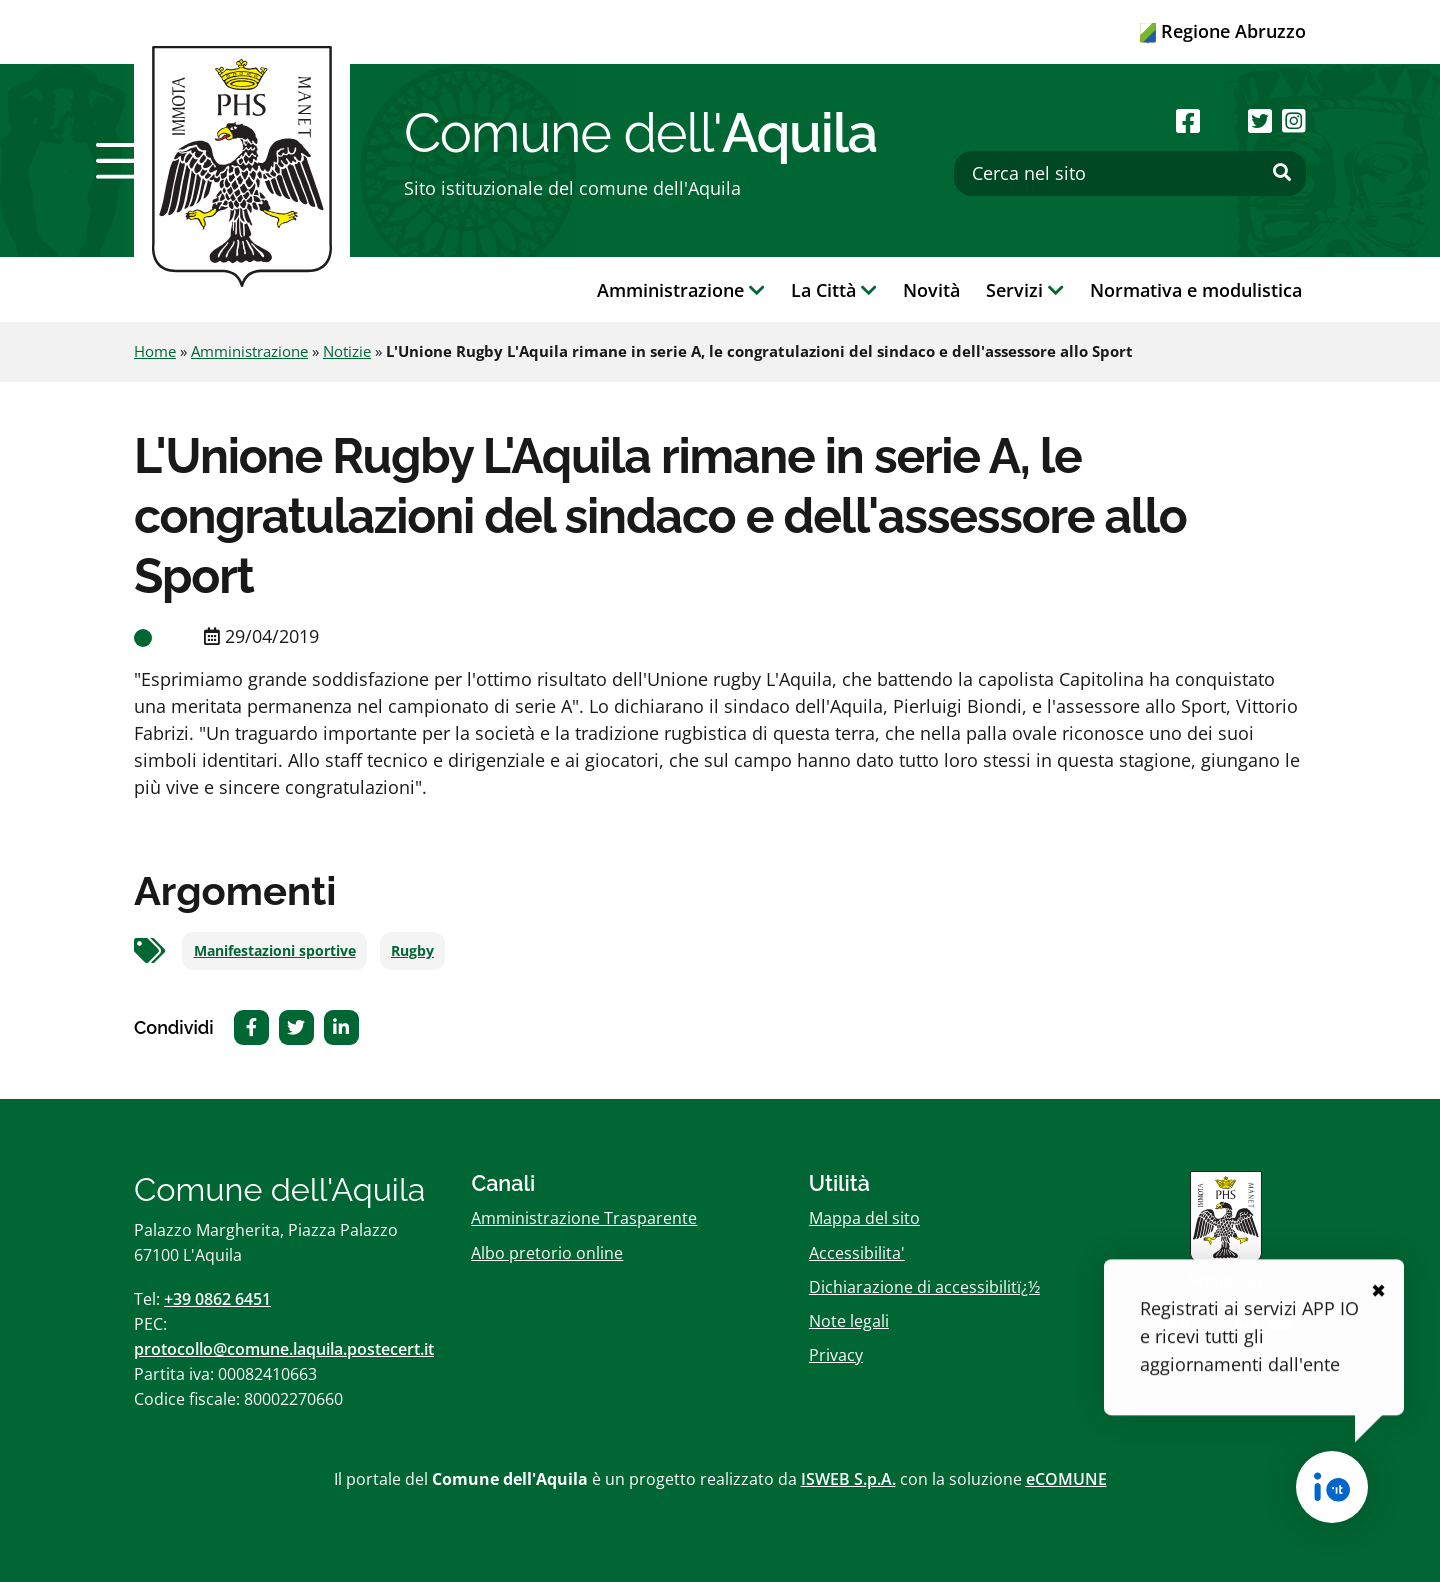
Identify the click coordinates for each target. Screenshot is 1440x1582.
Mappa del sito (864, 1218)
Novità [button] (931, 290)
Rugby (412, 951)
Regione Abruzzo (1223, 31)
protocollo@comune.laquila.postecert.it (284, 1349)
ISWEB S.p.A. (848, 1479)
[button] (123, 161)
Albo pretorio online (547, 1253)
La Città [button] (834, 290)
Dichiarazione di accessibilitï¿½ (924, 1287)
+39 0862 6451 (217, 1299)
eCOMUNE (1066, 1479)
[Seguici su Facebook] (1188, 120)
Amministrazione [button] (681, 290)
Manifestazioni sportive (275, 951)
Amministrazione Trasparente (584, 1218)
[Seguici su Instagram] (1294, 120)
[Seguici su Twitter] (1260, 120)
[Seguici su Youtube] (1223, 120)
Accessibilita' (857, 1253)
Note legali (849, 1321)
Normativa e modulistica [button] (1196, 290)
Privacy (836, 1355)
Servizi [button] (1025, 290)
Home (155, 351)
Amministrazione (249, 351)
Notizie (347, 351)
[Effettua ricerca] (1282, 173)
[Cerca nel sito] (1130, 173)
